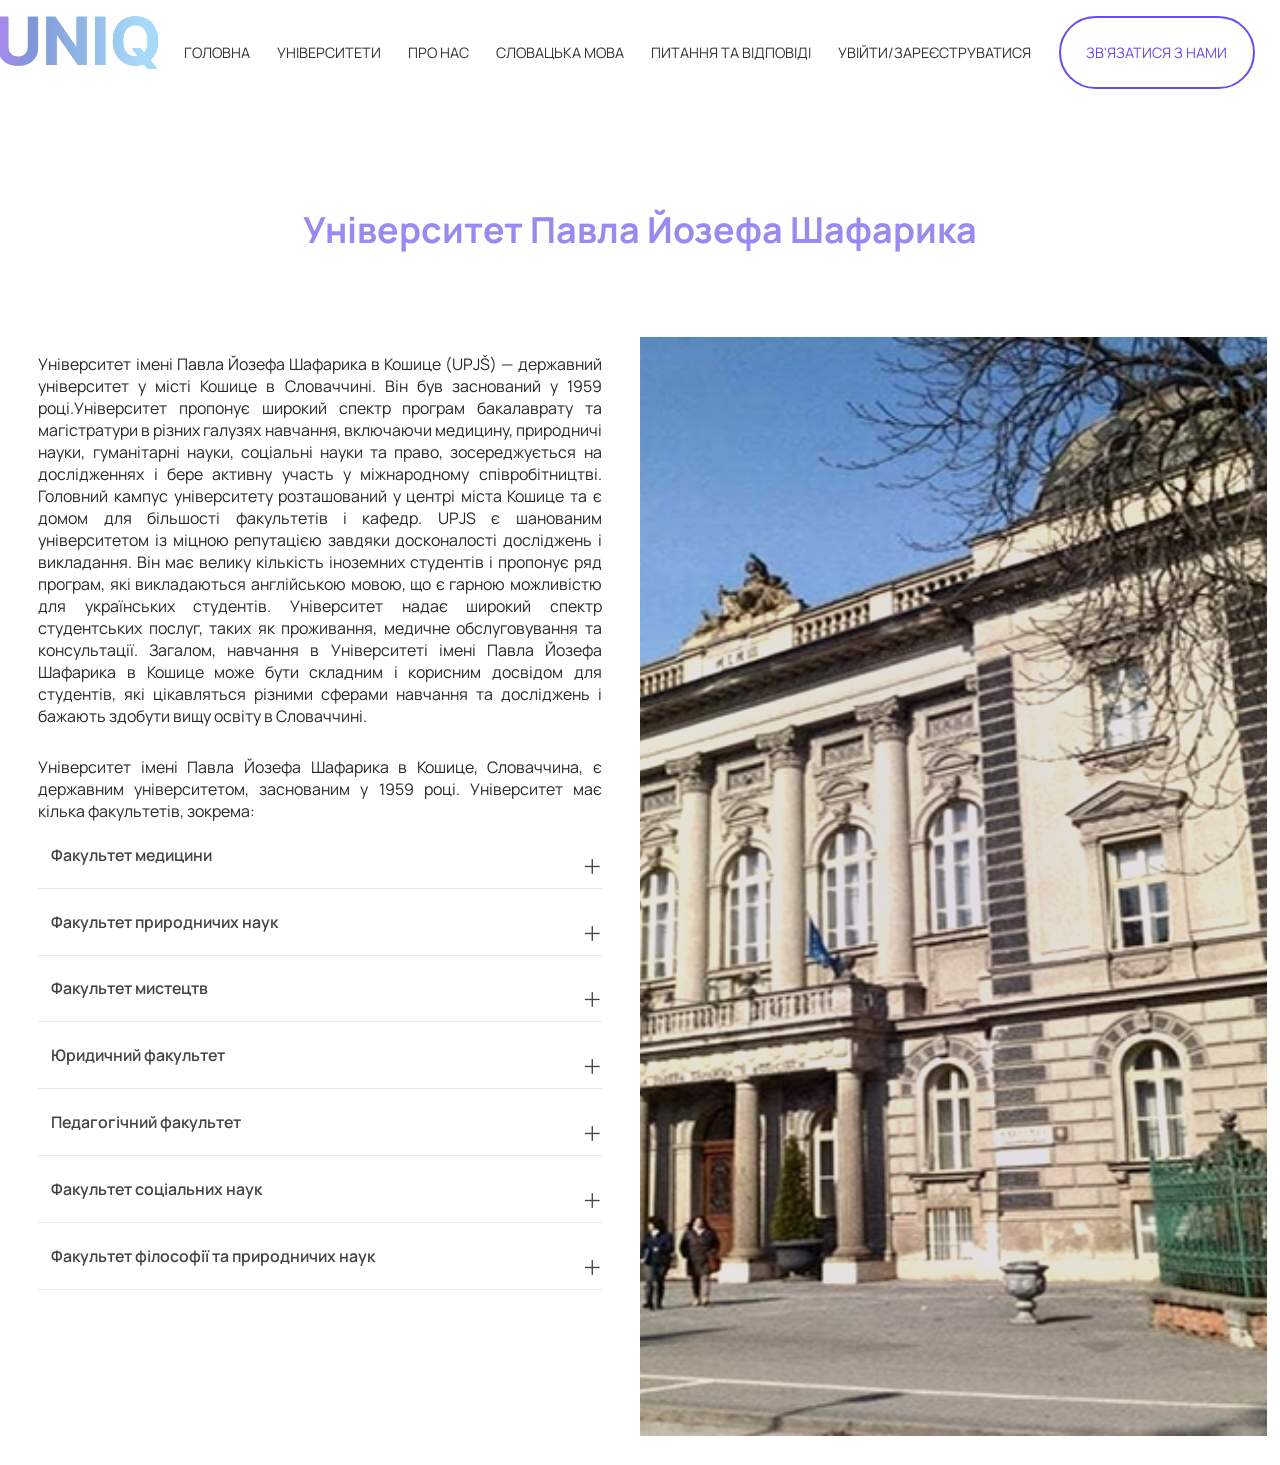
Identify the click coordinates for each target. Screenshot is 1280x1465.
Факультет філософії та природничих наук (213, 1256)
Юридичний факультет (138, 1055)
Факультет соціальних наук (156, 1189)
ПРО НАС (438, 52)
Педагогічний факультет (146, 1122)
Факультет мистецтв (129, 988)
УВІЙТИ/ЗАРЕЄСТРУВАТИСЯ (934, 52)
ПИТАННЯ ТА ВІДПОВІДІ (731, 52)
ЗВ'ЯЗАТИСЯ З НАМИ (1156, 52)
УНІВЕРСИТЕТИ (329, 52)
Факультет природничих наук (164, 922)
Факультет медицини (131, 855)
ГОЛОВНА (217, 52)
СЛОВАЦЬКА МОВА (560, 52)
